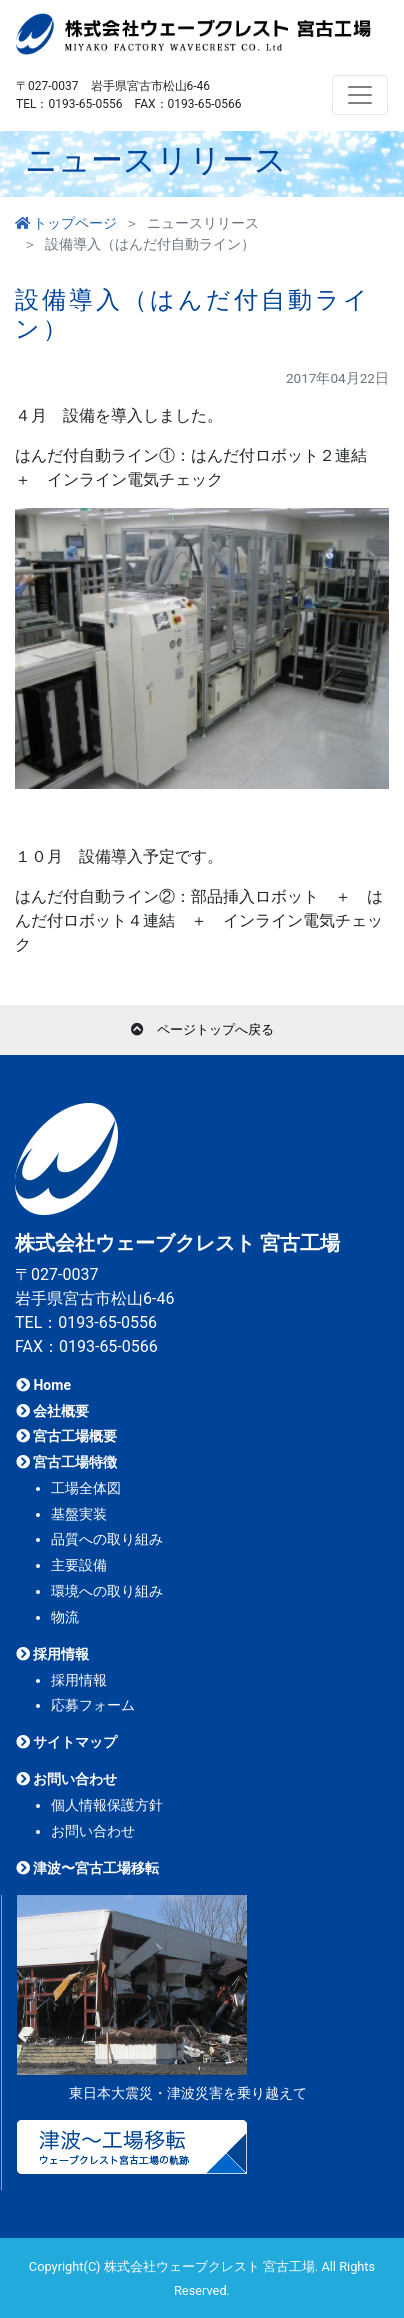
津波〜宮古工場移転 (87, 1868)
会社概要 (52, 1411)
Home (43, 1385)
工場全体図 (86, 1488)
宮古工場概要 (66, 1436)
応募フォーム (93, 1705)
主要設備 (79, 1565)
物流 (65, 1617)
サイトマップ (66, 1742)
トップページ (66, 223)
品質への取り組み (107, 1539)
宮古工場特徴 (66, 1462)
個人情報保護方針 (107, 1805)
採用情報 (52, 1654)
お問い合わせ (66, 1779)
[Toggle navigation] (360, 95)
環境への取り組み (107, 1591)
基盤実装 (79, 1514)
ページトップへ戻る (215, 1029)
